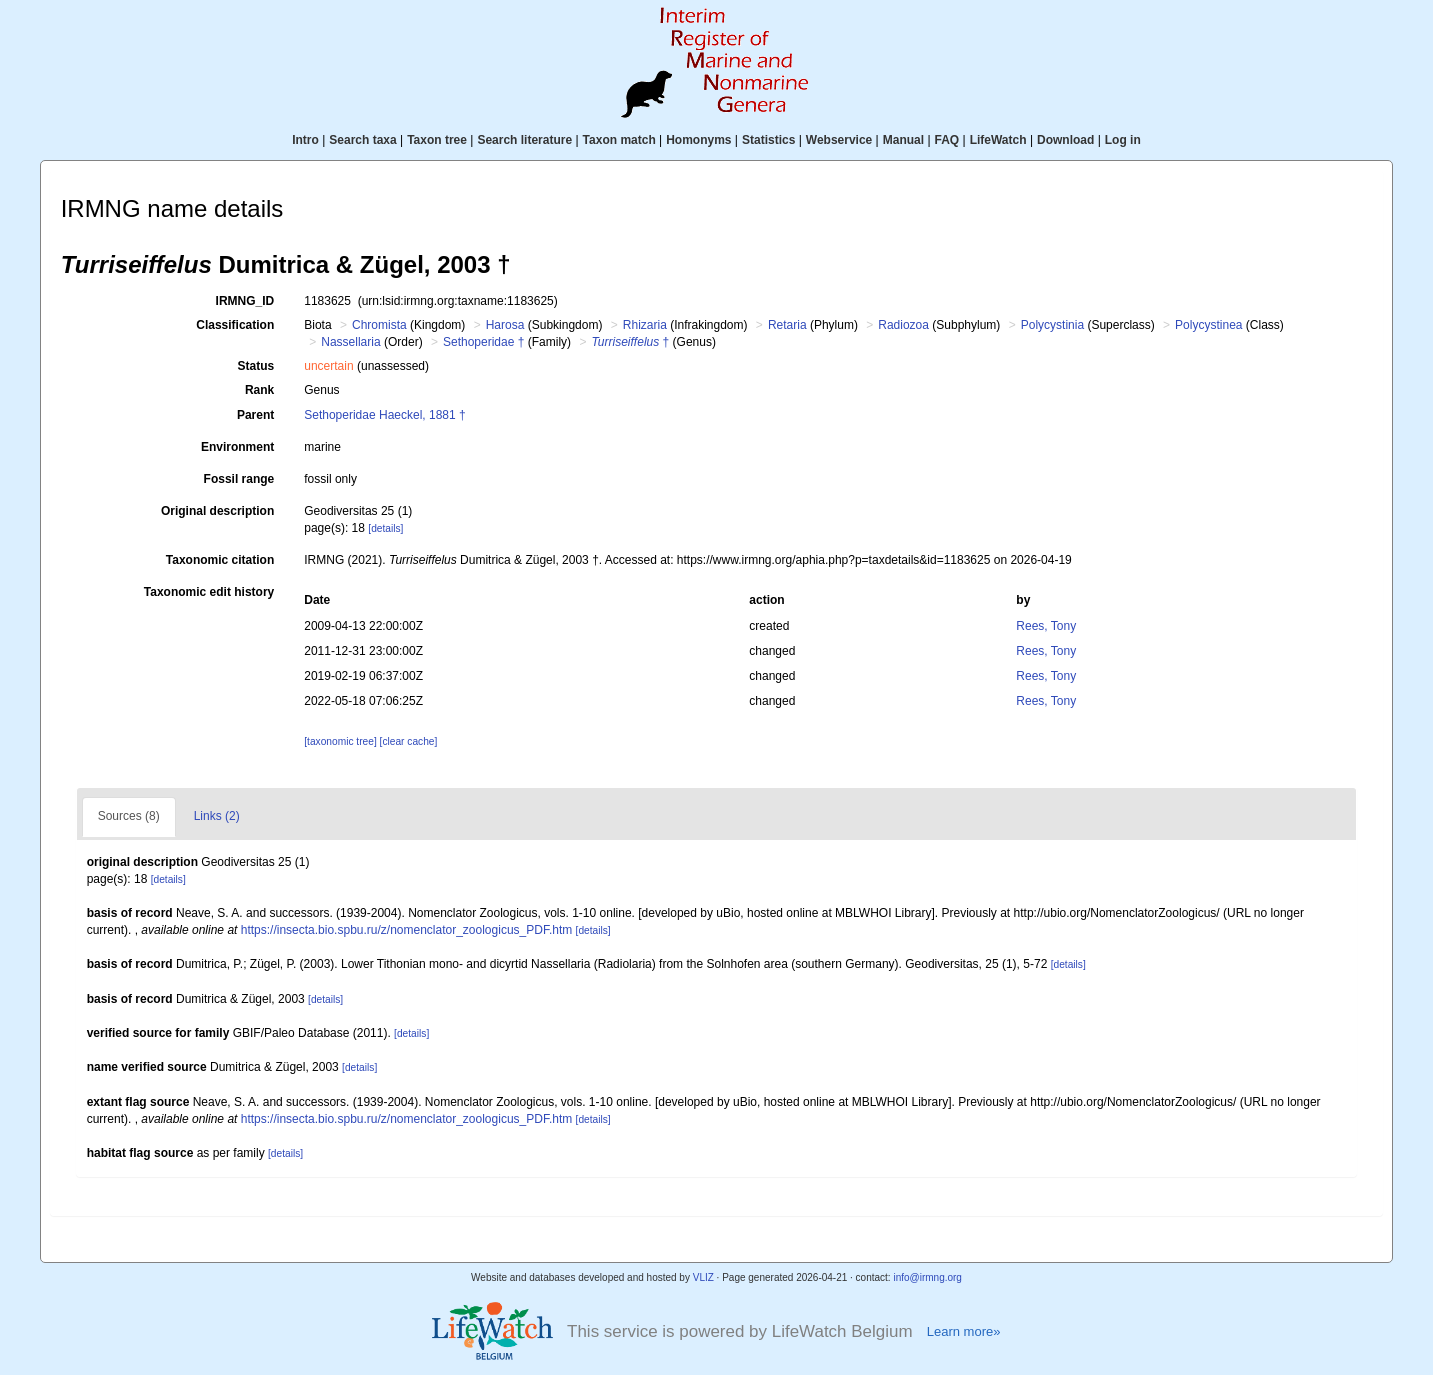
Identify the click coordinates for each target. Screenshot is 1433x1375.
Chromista (379, 325)
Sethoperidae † (483, 342)
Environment (237, 447)
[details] (385, 528)
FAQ (947, 140)
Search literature (524, 140)
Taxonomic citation (220, 560)
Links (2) (217, 816)
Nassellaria (350, 342)
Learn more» (964, 1331)
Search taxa (362, 140)
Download (1065, 140)
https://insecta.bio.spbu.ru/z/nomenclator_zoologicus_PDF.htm (407, 930)
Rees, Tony (1046, 626)
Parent (255, 415)
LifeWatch (998, 140)
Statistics (768, 140)
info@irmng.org (927, 1277)
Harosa (505, 325)
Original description (217, 511)
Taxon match (619, 140)
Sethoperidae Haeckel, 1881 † (384, 415)
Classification (235, 325)
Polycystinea (1208, 325)
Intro (305, 140)
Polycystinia (1052, 325)
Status (256, 366)
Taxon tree (437, 140)
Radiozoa (903, 325)
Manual (903, 140)
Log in (1123, 140)
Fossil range (239, 479)
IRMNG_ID (245, 301)
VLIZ (703, 1277)
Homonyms (698, 140)
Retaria (787, 325)
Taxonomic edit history (209, 592)
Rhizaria (645, 325)
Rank (259, 390)
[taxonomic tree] (340, 741)
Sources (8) (129, 816)
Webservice (839, 140)
